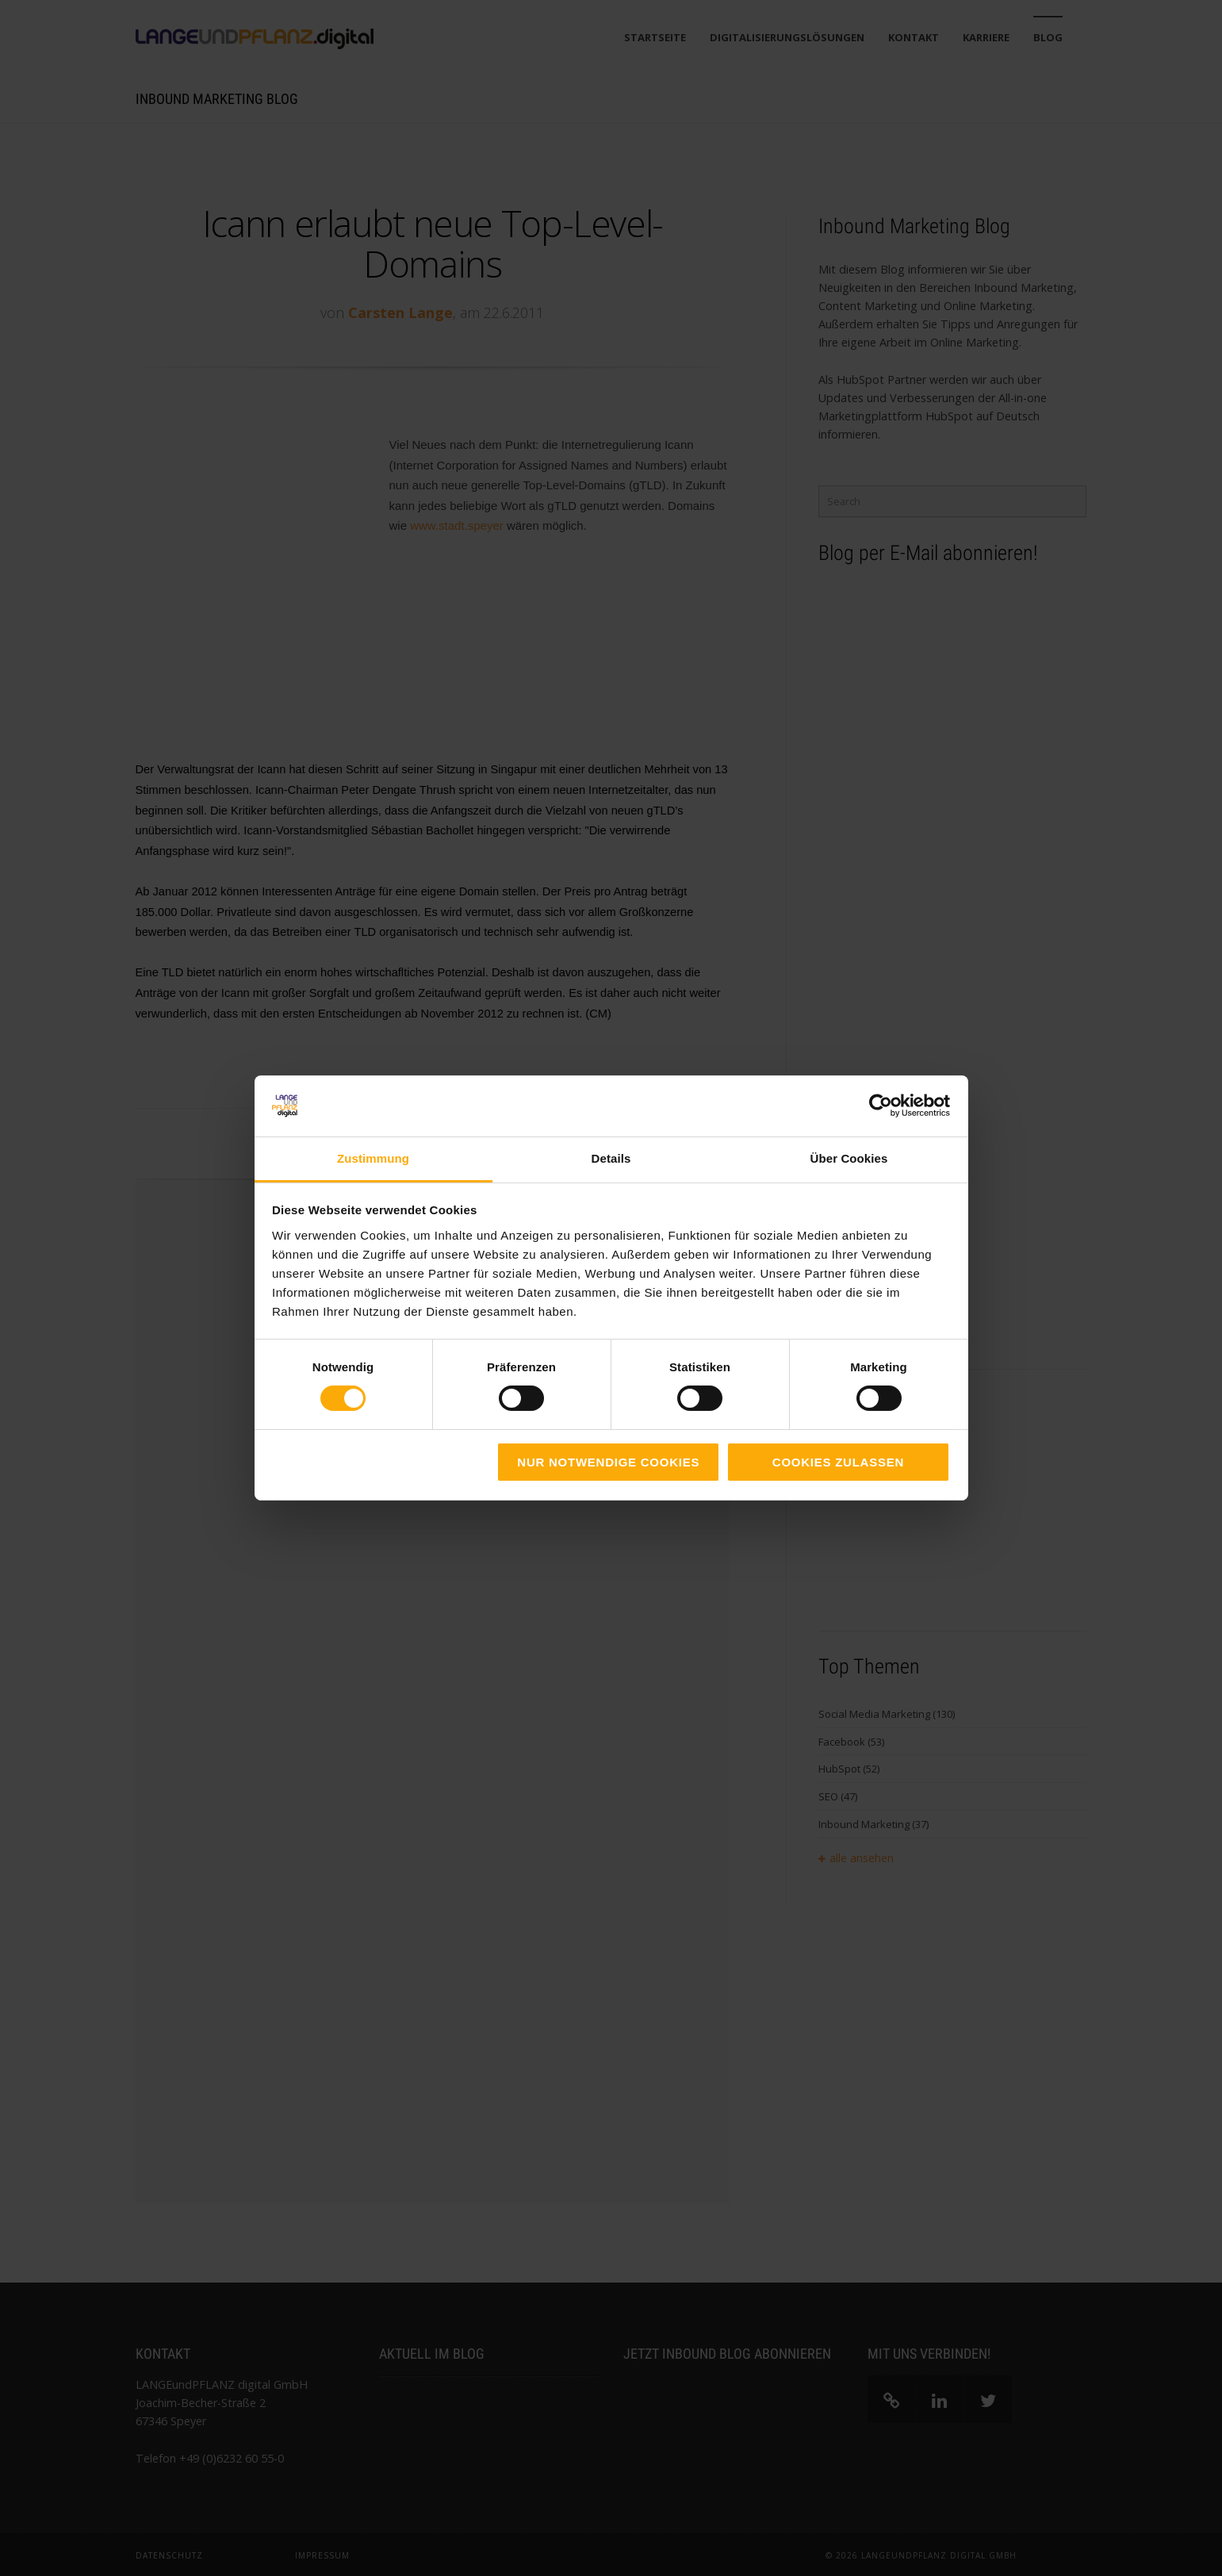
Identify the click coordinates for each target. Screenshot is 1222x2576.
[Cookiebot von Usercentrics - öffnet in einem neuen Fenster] (880, 1105)
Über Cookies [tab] (849, 1158)
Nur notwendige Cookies (608, 1462)
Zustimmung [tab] (373, 1158)
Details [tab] (611, 1158)
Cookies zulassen (838, 1462)
